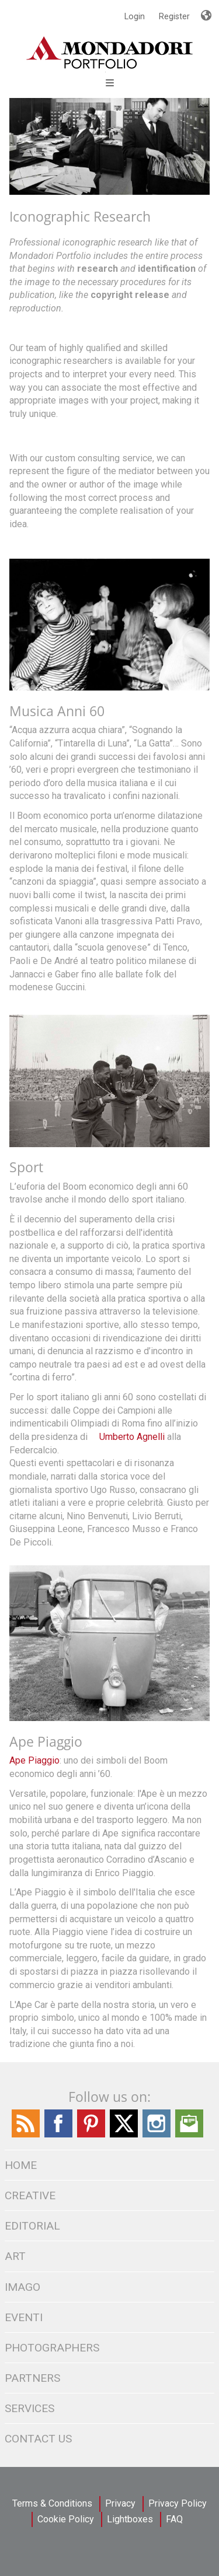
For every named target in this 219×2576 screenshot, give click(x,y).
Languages (205, 10)
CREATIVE (30, 2195)
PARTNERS (32, 2378)
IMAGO (22, 2287)
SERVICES (29, 2408)
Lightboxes (130, 2519)
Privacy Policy (177, 2503)
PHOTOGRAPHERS (52, 2347)
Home (21, 2165)
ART (15, 2256)
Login (134, 16)
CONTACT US (38, 2438)
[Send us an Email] (189, 2134)
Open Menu (110, 82)
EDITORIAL (32, 2225)
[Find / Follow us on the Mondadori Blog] (26, 2134)
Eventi (24, 2317)
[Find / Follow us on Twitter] (124, 2134)
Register (174, 16)
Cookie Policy (65, 2519)
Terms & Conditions (52, 2503)
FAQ (174, 2519)
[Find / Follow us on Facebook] (58, 2134)
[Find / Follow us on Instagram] (156, 2134)
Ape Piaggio (34, 1760)
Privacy (120, 2503)
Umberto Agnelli (132, 1436)
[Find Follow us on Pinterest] (91, 2134)
